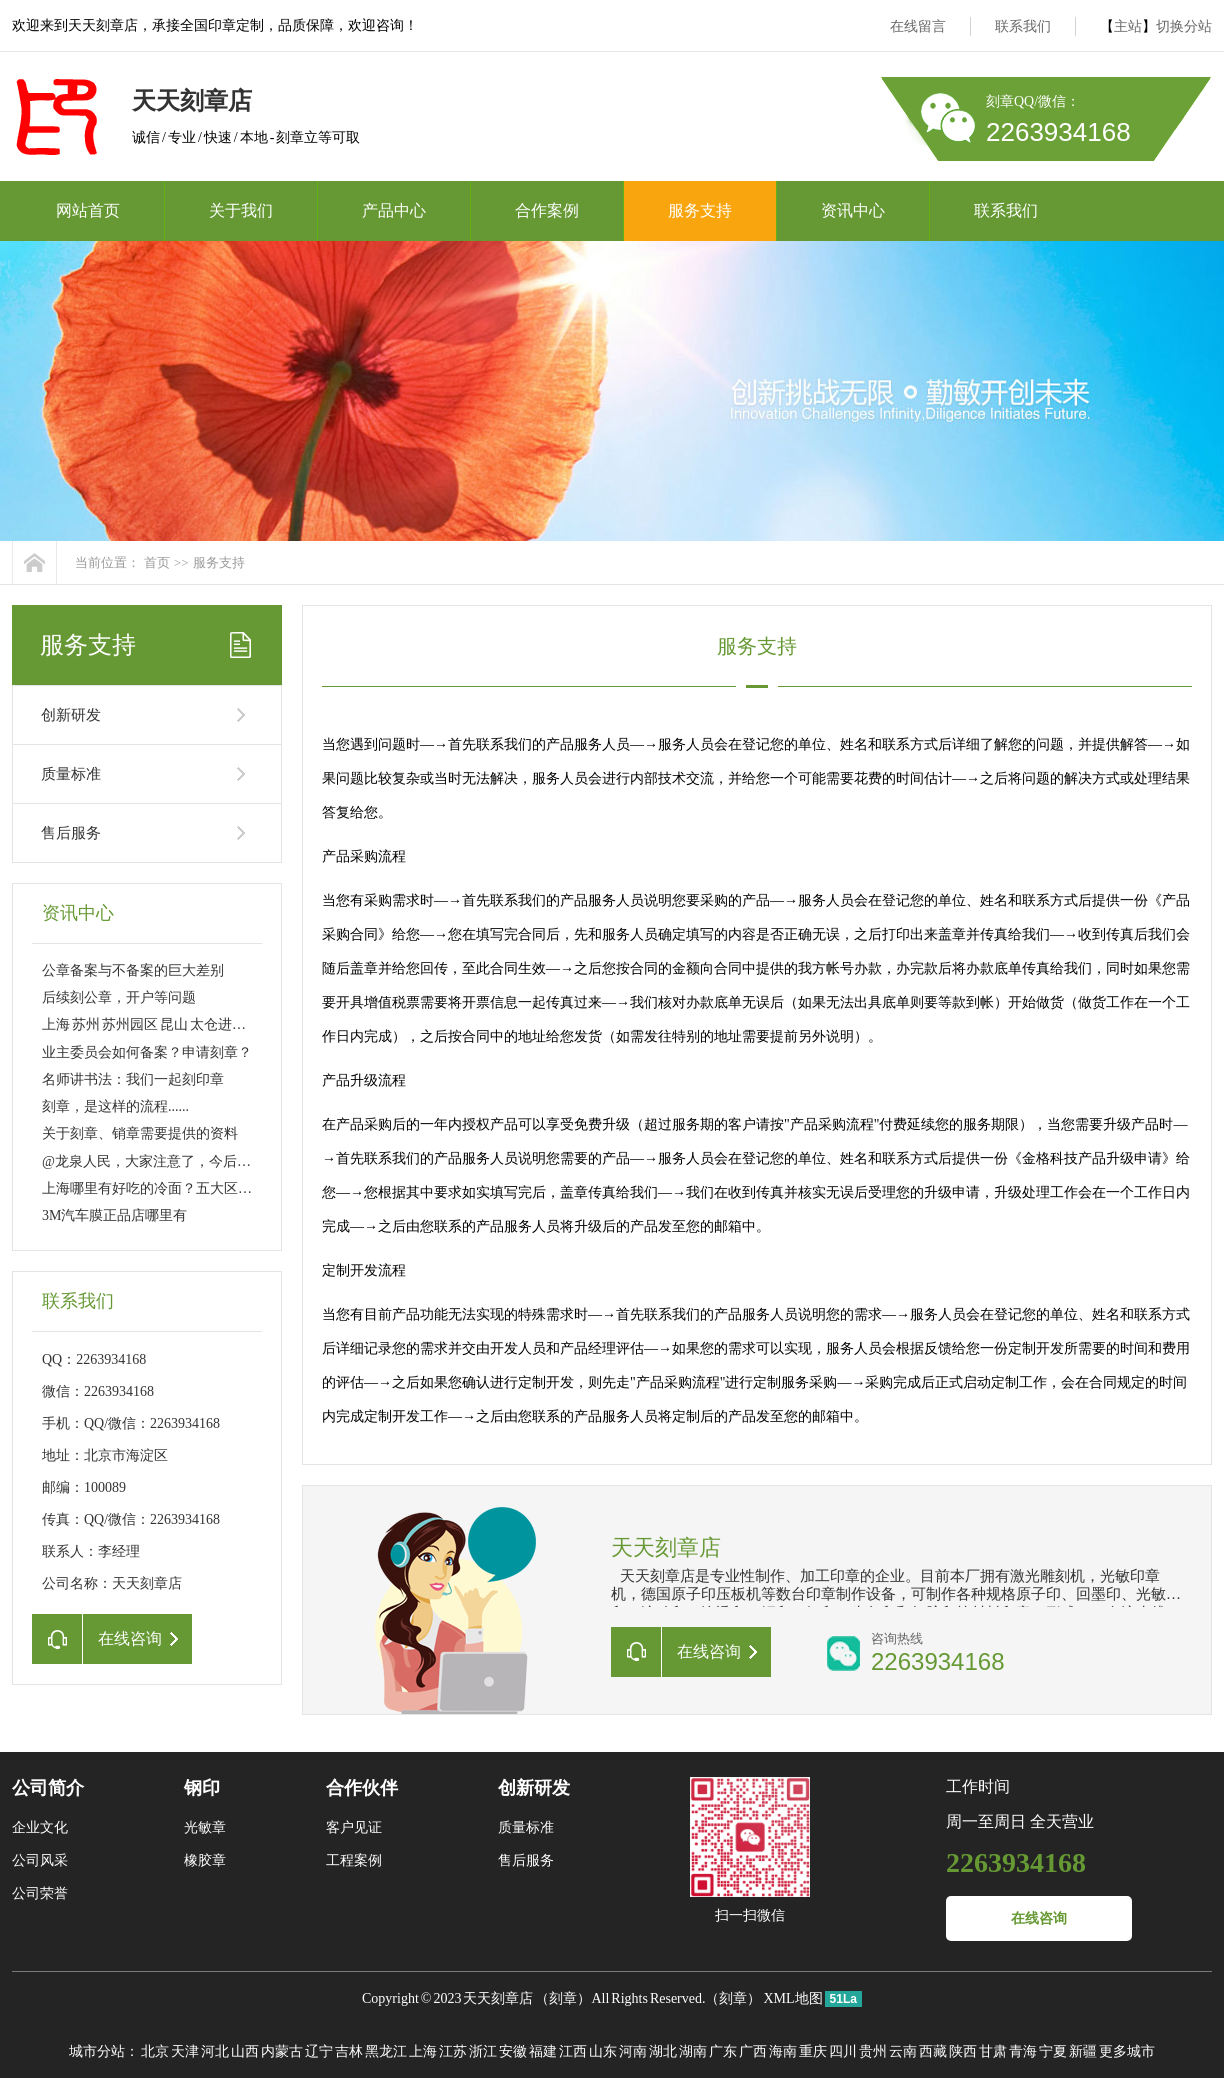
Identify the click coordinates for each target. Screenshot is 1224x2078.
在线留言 (918, 26)
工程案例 (354, 1860)
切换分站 (1184, 26)
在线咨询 (1039, 1918)
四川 (843, 2051)
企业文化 (40, 1827)
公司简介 (48, 1788)
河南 (633, 2051)
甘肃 (993, 2051)
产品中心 (394, 210)
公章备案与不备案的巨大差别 (133, 970)
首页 (157, 562)
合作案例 (547, 210)
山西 (245, 2051)
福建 (543, 2051)
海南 (783, 2051)
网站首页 (88, 210)
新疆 (1083, 2051)
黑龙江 (386, 2051)
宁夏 (1053, 2051)
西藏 (933, 2051)
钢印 (202, 1788)
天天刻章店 (498, 1998)
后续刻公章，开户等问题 (119, 997)
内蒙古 (282, 2051)
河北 (215, 2051)
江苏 (453, 2051)
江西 (573, 2051)
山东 (603, 2051)
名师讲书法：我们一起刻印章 (133, 1079)
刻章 (563, 1998)
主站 (1128, 26)
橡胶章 (205, 1860)
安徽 (513, 2051)
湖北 (663, 2051)
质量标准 (71, 774)
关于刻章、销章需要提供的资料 (140, 1133)
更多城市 (1127, 2051)
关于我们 (241, 210)
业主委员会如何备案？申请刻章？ (147, 1052)
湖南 (693, 2051)
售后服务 (71, 833)
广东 (723, 2051)
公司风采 (40, 1860)
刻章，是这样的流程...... (115, 1106)
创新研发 (71, 715)
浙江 (483, 2051)
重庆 (813, 2051)
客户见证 (354, 1827)
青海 (1023, 2051)
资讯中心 (853, 210)
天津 (185, 2051)
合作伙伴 (362, 1788)
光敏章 (205, 1827)
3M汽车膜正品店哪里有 (114, 1215)
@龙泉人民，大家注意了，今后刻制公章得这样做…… (209, 1161)
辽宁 (319, 2051)
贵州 (873, 2051)
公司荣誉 (40, 1893)
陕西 (963, 2051)
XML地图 (792, 1998)
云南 (903, 2051)
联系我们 (1023, 26)
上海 (423, 2051)
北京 (155, 2051)
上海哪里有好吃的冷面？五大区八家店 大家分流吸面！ (211, 1188)
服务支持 (700, 210)
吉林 (349, 2051)
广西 (753, 2051)
